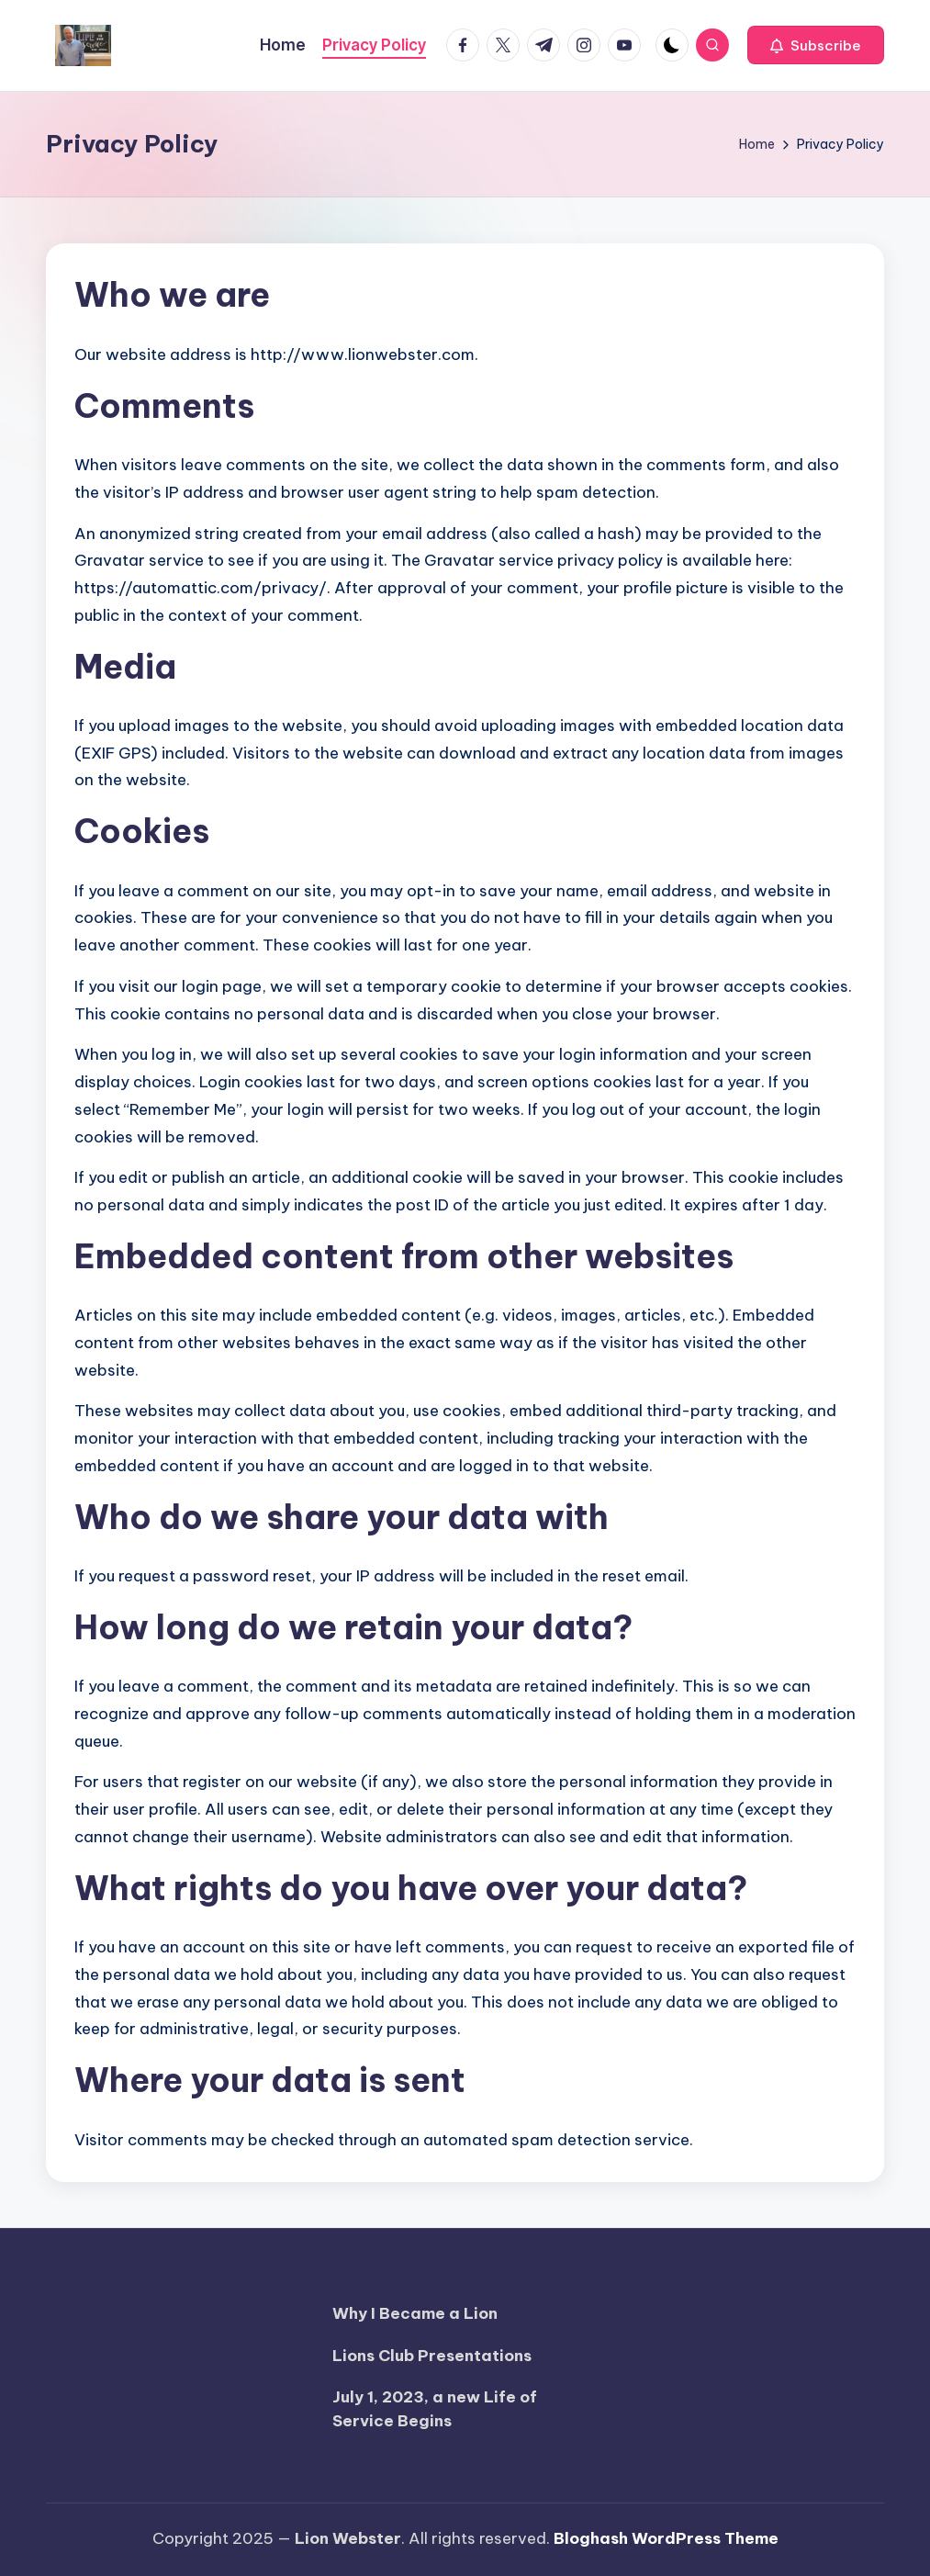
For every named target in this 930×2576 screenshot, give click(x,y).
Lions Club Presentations (432, 2355)
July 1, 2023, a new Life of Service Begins (434, 2409)
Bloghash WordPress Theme (666, 2538)
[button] (815, 45)
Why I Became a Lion (415, 2313)
